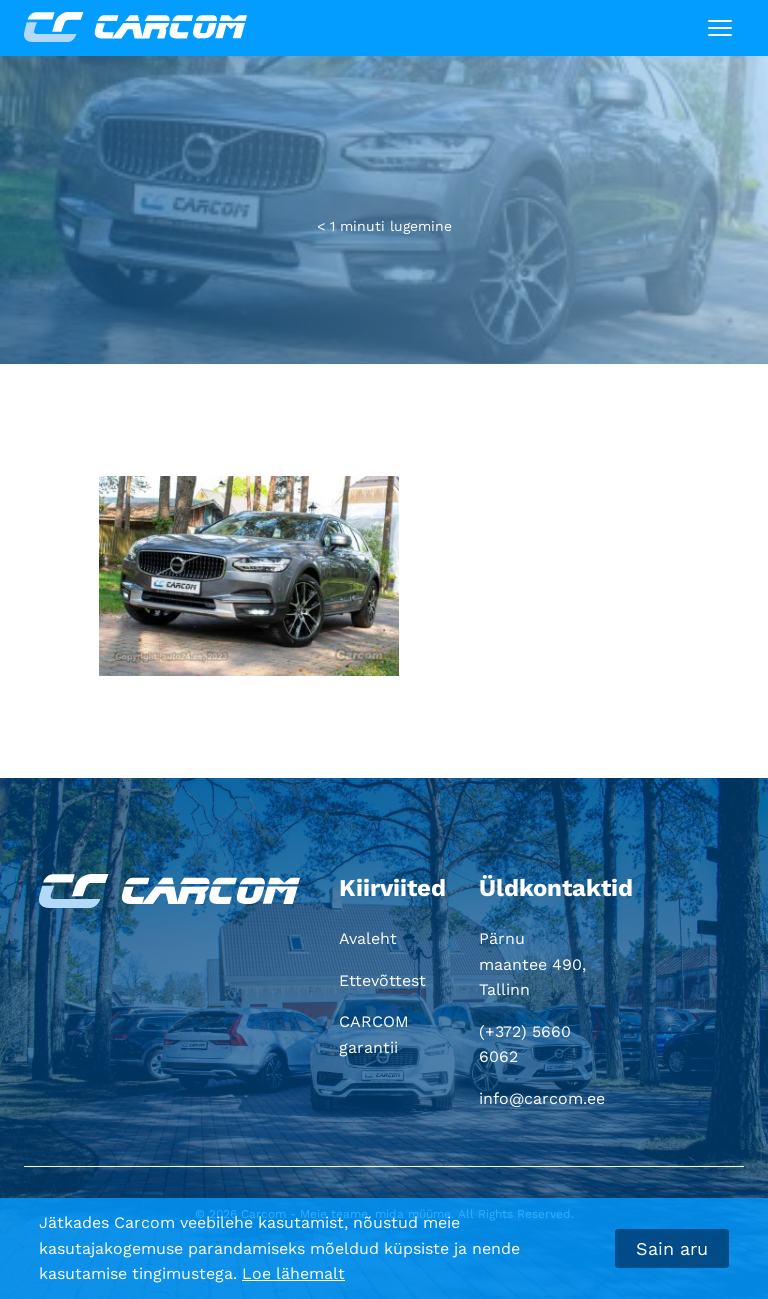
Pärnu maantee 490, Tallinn (532, 964)
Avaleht (368, 938)
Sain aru (672, 1248)
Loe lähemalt (293, 1273)
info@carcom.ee (542, 1098)
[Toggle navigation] (720, 28)
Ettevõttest (382, 980)
